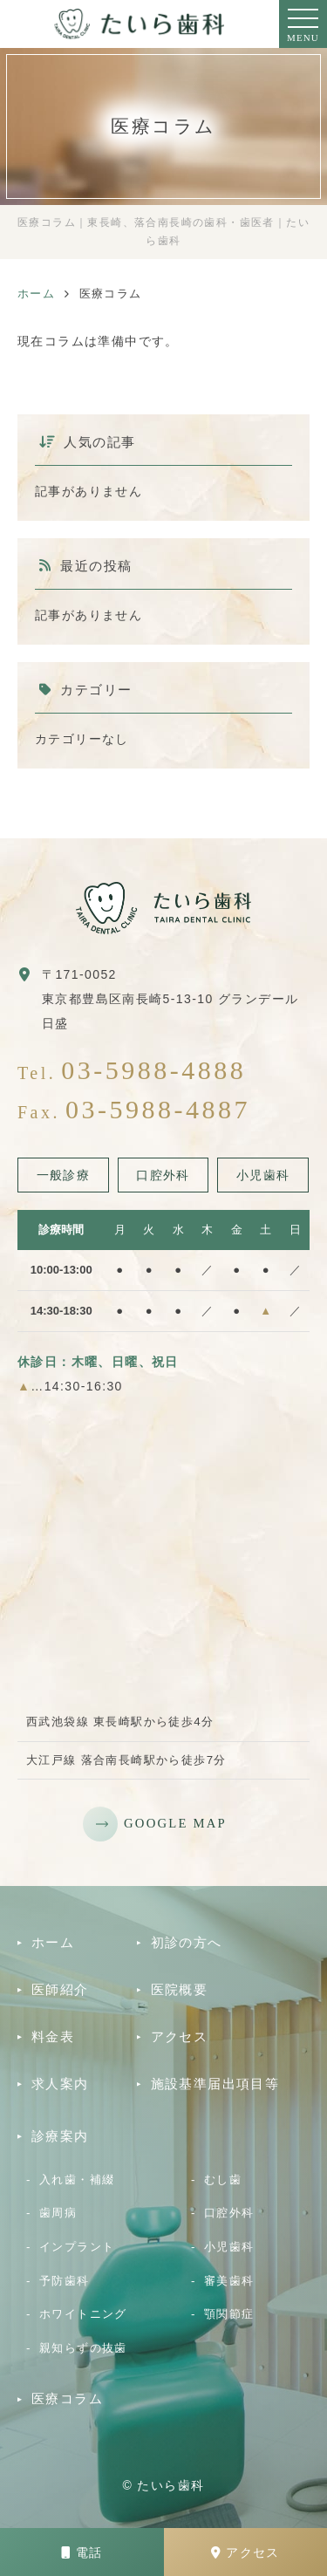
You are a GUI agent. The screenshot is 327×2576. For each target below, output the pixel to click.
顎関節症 (229, 2313)
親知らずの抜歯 (83, 2347)
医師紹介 (60, 1989)
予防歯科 (64, 2280)
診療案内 (60, 2135)
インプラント (76, 2246)
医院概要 (179, 1989)
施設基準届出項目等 (215, 2083)
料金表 (52, 2036)
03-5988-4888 (153, 1070)
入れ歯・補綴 (76, 2179)
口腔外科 (229, 2212)
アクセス (245, 2552)
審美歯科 (229, 2280)
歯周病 (58, 2212)
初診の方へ (186, 1942)
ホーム (52, 1942)
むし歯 (223, 2179)
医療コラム (67, 2398)
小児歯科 (229, 2246)
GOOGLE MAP (175, 1823)
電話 (82, 2552)
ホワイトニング (83, 2313)
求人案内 (60, 2083)
